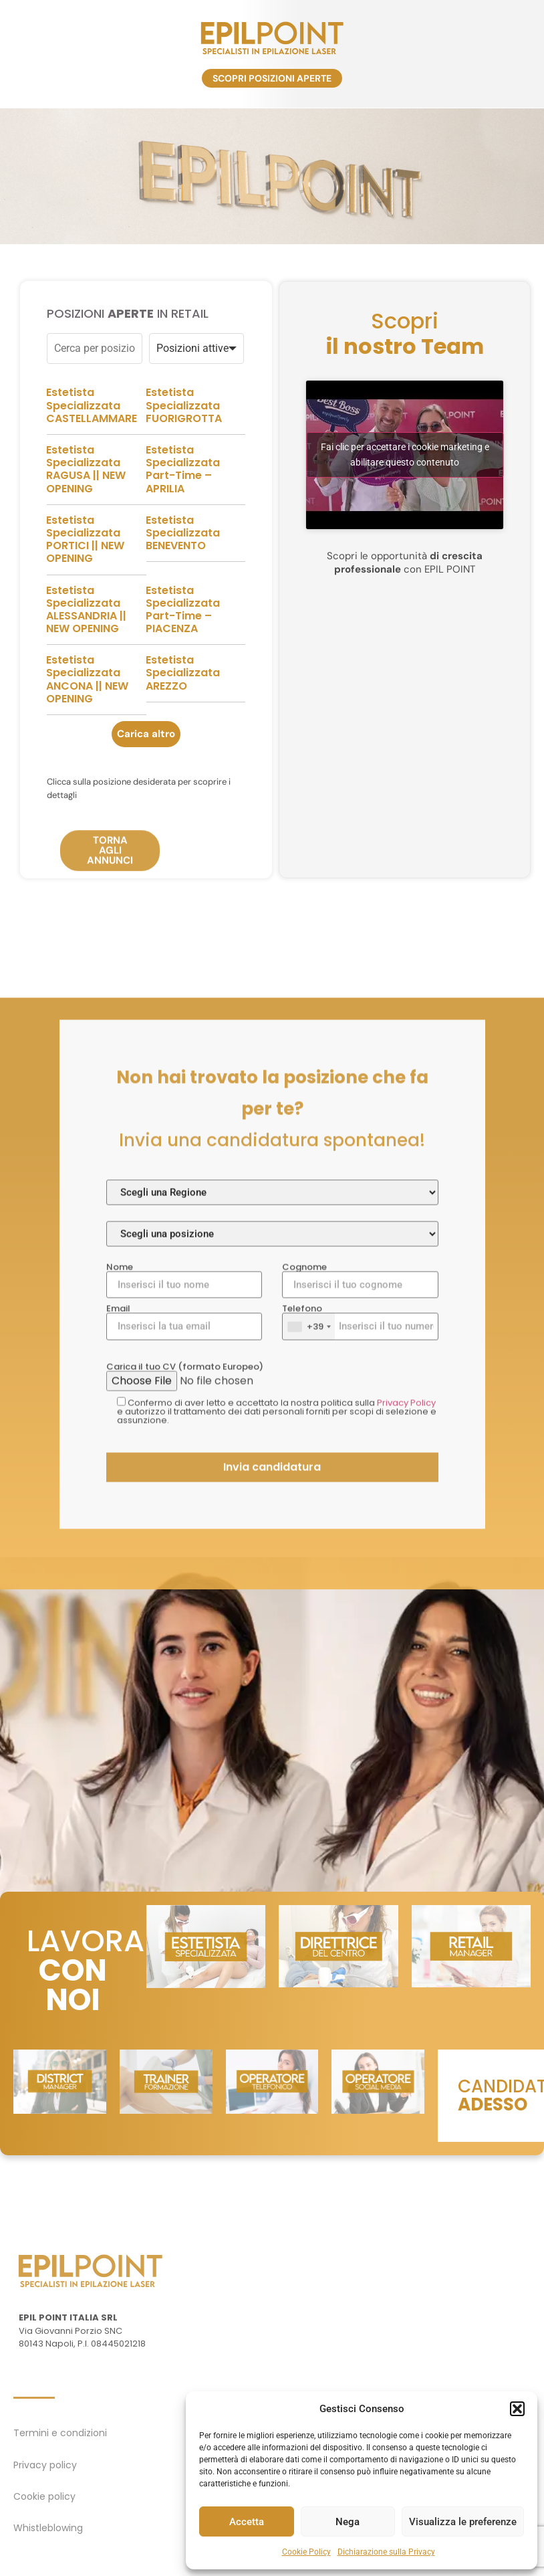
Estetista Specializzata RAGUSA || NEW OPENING (86, 518)
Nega (347, 2522)
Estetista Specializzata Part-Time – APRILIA (183, 518)
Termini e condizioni (60, 2433)
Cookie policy (44, 2496)
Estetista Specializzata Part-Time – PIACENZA (183, 658)
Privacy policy (45, 2465)
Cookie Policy (306, 2552)
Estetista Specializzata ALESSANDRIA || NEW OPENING (86, 658)
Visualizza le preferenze (463, 2522)
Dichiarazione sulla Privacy (386, 2552)
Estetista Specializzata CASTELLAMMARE (91, 454)
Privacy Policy (406, 1722)
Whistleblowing (48, 2528)
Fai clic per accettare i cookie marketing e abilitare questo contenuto (405, 504)
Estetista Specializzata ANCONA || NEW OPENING (87, 729)
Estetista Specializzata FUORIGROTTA (184, 454)
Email (184, 1642)
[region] (272, 176)
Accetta (246, 2522)
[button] (517, 2408)
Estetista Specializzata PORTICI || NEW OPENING (85, 588)
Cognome (360, 1601)
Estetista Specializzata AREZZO (183, 722)
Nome (184, 1601)
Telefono (360, 1642)
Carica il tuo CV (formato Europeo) (272, 1696)
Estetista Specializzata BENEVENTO (183, 581)
